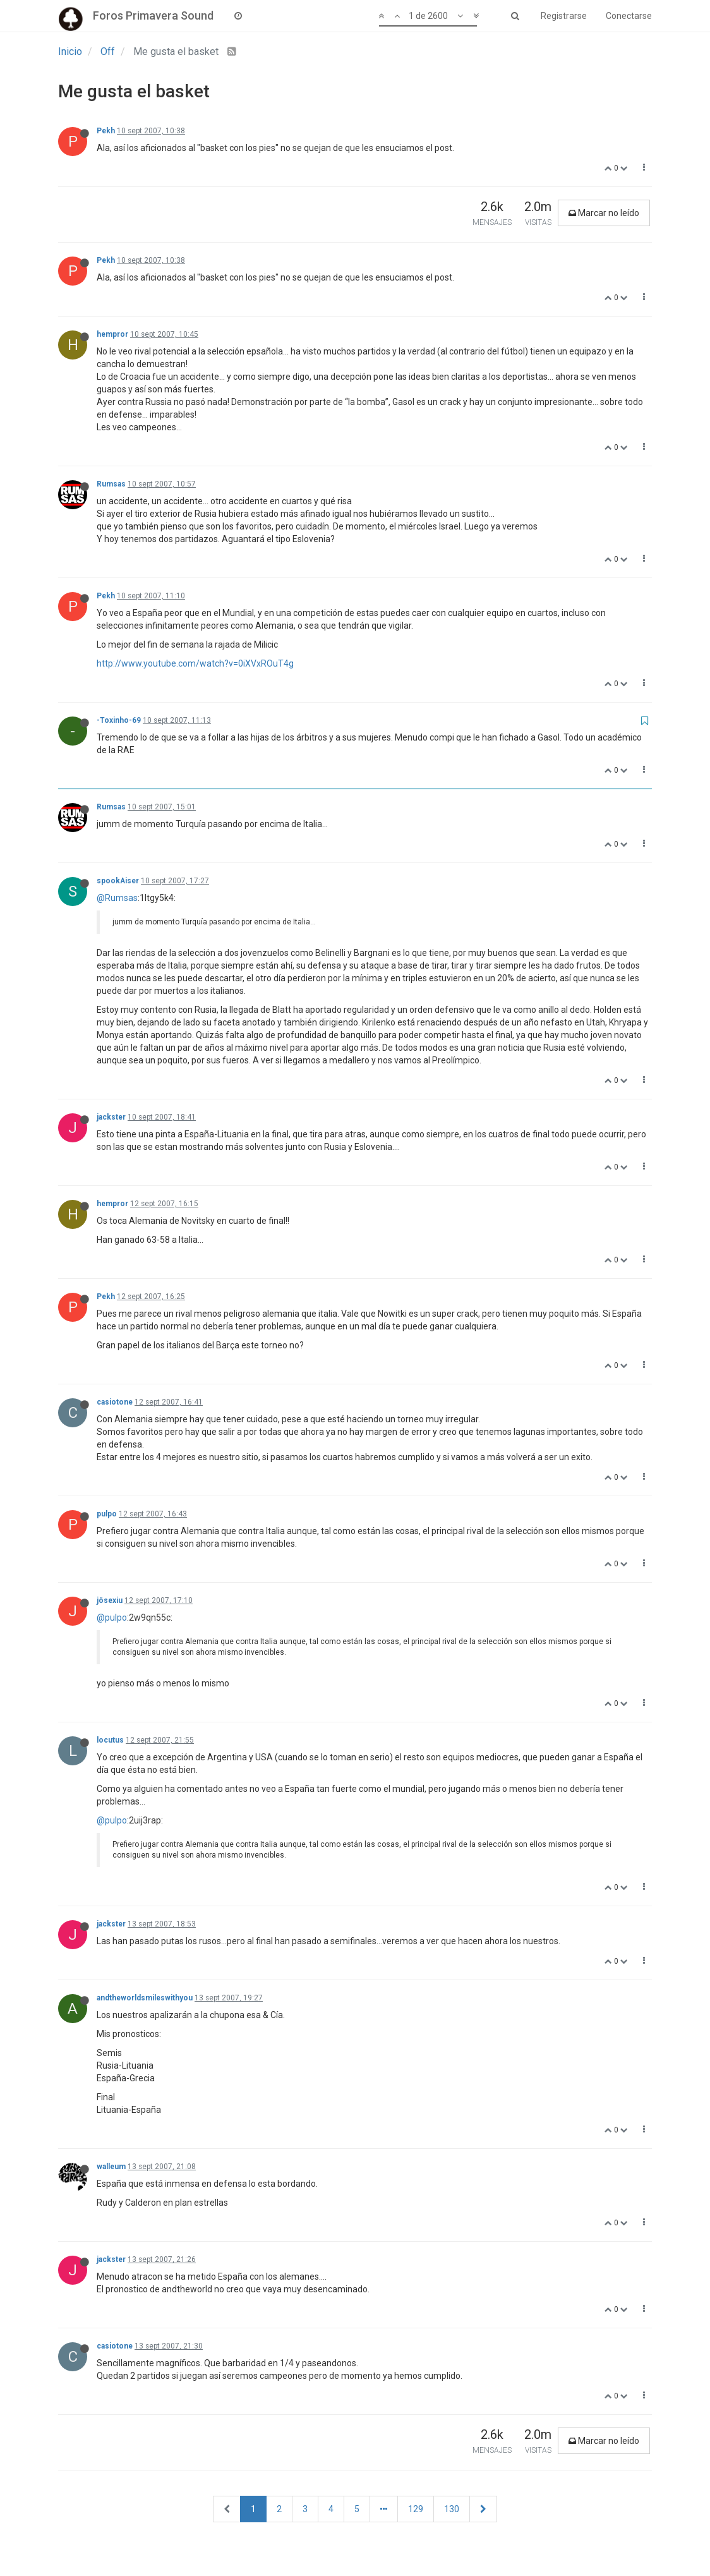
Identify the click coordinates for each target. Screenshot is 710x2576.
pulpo (107, 1513)
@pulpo (112, 1617)
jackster (111, 1117)
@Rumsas (117, 898)
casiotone (115, 1402)
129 (415, 2509)
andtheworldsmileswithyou (145, 1997)
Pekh (106, 130)
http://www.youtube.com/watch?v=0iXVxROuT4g (195, 663)
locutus (110, 1740)
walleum (111, 2166)
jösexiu (110, 1600)
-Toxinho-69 (119, 720)
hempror (112, 334)
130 (451, 2509)
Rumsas (111, 484)
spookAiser (118, 880)
